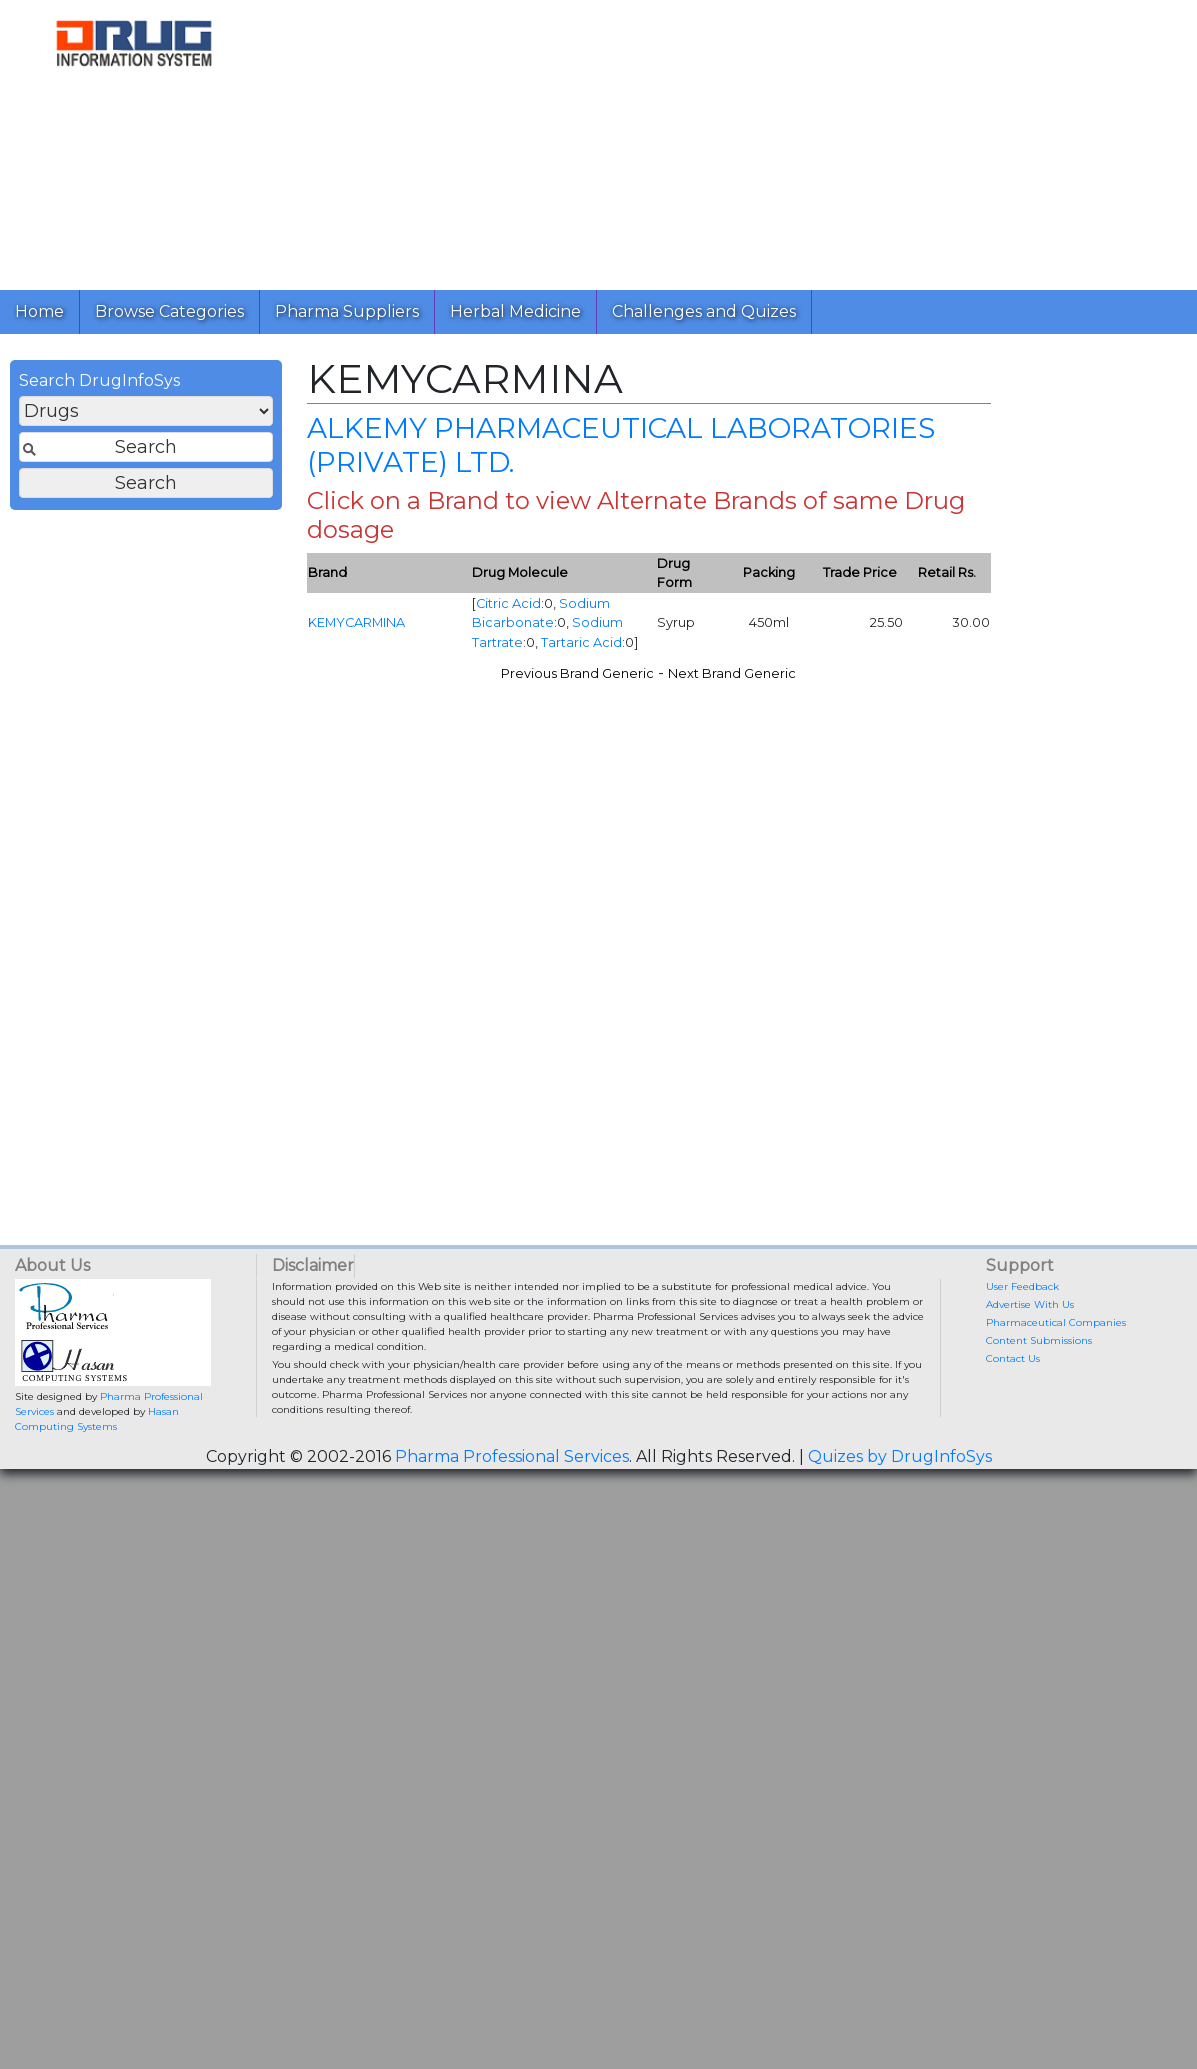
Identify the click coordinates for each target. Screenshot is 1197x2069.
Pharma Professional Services (512, 1456)
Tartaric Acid (581, 642)
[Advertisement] (725, 140)
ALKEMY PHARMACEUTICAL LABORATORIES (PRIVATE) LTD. (621, 445)
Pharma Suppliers (347, 311)
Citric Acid (508, 603)
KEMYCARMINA (356, 622)
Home (39, 311)
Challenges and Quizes (704, 311)
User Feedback (1022, 1286)
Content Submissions (1039, 1340)
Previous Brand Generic (577, 673)
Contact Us (1013, 1358)
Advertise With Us (1030, 1304)
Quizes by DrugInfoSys (900, 1456)
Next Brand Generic (732, 673)
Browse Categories (169, 311)
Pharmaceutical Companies (1056, 1322)
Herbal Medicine (515, 311)
